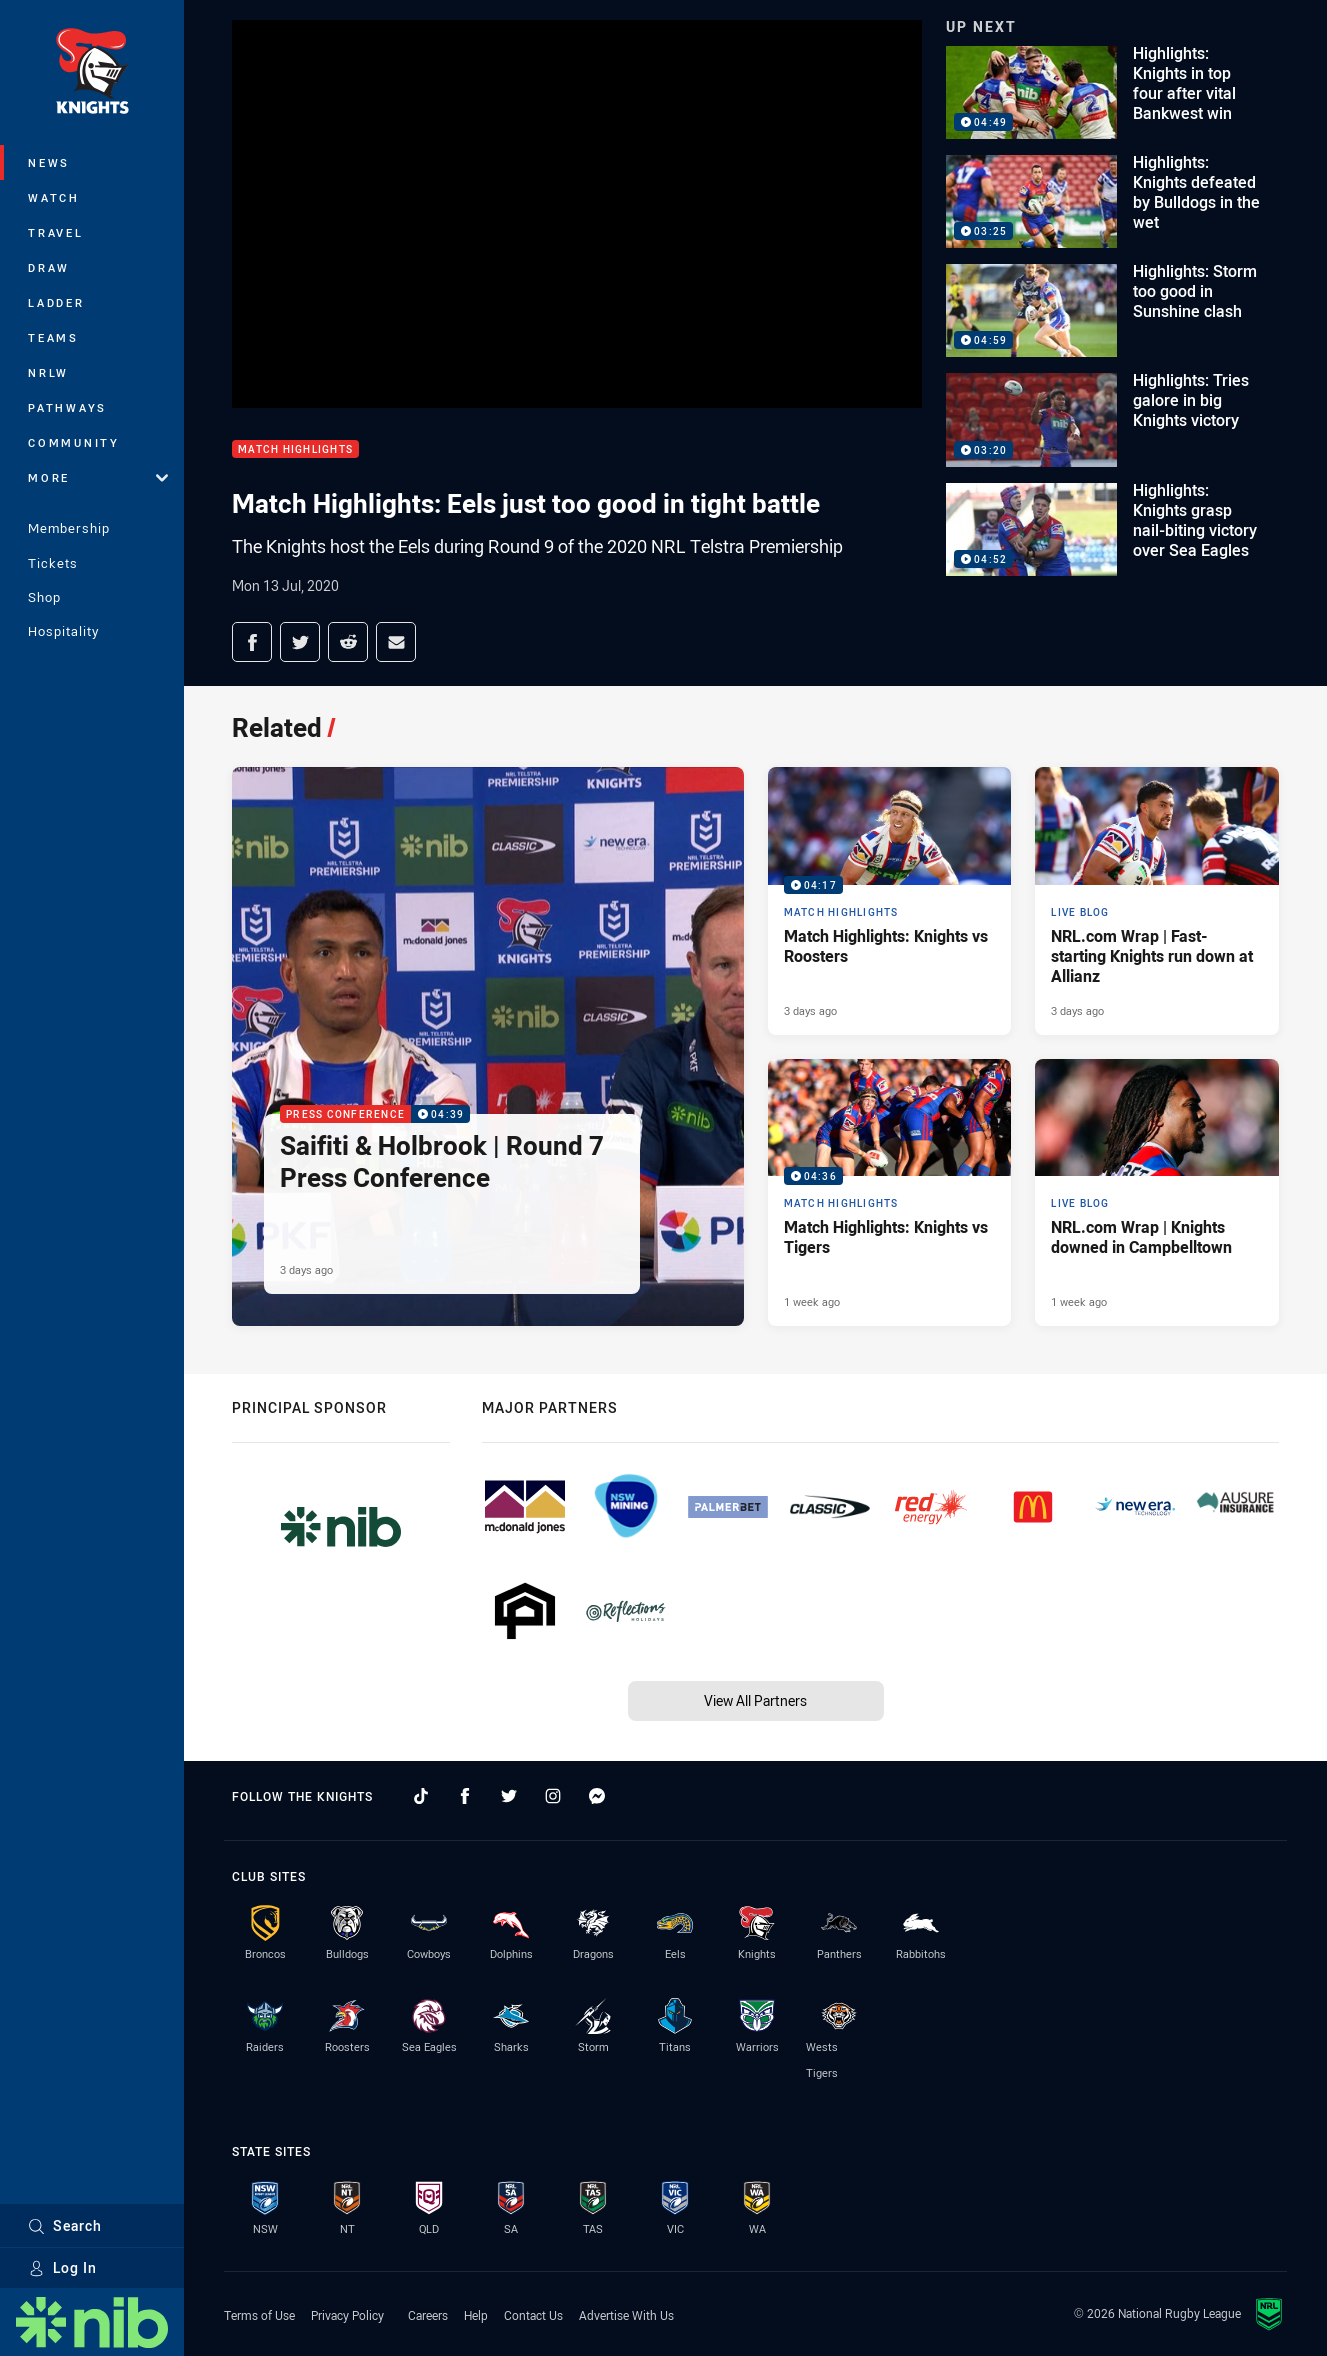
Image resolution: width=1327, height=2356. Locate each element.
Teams (53, 337)
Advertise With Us (626, 2315)
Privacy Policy (347, 2315)
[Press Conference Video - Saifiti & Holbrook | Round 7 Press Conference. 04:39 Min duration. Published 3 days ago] (488, 1046)
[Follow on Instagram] (553, 1796)
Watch (54, 197)
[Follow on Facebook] (465, 1796)
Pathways (67, 407)
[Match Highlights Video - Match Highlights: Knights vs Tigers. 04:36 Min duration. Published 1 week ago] (890, 1192)
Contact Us (533, 2315)
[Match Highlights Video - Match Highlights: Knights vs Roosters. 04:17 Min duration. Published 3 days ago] (890, 900)
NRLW (48, 372)
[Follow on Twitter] (509, 1796)
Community (74, 442)
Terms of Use (259, 2315)
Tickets (53, 563)
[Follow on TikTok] (421, 1796)
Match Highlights (295, 449)
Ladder (56, 302)
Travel (56, 232)
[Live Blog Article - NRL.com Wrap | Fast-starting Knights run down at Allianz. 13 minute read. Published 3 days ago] (1157, 900)
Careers (428, 2315)
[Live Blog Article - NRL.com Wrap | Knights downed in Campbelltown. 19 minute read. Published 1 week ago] (1157, 1192)
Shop (44, 597)
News (49, 162)
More (98, 477)
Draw (49, 267)
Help (476, 2315)
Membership (69, 528)
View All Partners (755, 1700)
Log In (62, 2267)
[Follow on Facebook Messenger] (597, 1796)
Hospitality (63, 631)
